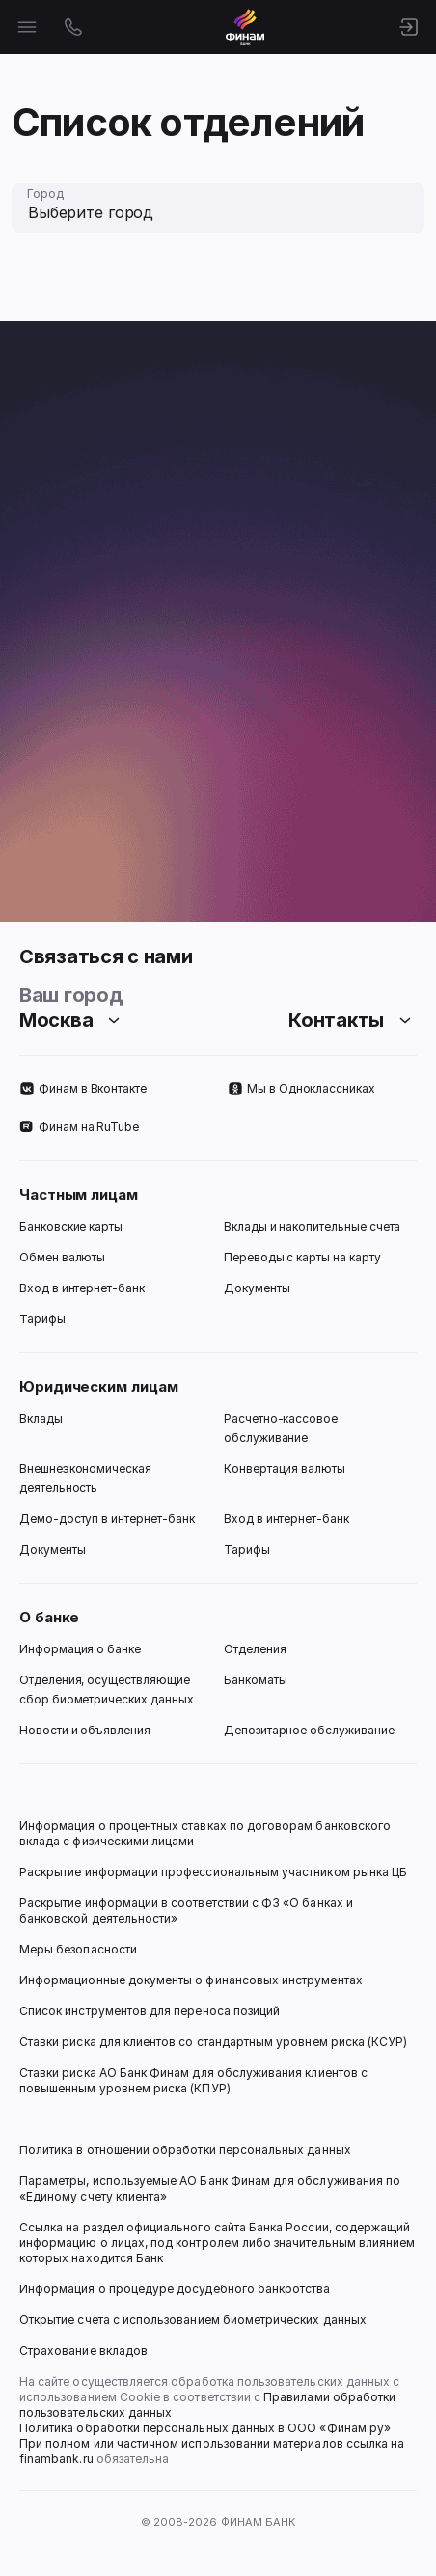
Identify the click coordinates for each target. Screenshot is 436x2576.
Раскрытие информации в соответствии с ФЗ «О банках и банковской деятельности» (187, 1910)
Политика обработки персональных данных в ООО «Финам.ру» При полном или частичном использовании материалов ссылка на (213, 2436)
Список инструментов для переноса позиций (149, 2011)
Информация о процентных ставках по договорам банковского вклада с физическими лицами (206, 1833)
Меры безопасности (78, 1949)
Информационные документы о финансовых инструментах (191, 1980)
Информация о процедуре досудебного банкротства (175, 2297)
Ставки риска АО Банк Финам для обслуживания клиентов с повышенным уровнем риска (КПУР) (194, 2080)
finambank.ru (56, 2458)
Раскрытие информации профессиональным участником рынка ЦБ (213, 1872)
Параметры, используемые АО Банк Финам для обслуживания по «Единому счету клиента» (211, 2188)
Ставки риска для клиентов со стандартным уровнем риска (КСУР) (213, 2042)
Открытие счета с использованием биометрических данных (193, 2320)
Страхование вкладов (83, 2350)
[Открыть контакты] (73, 27)
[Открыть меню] (27, 27)
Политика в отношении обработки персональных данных (185, 2150)
